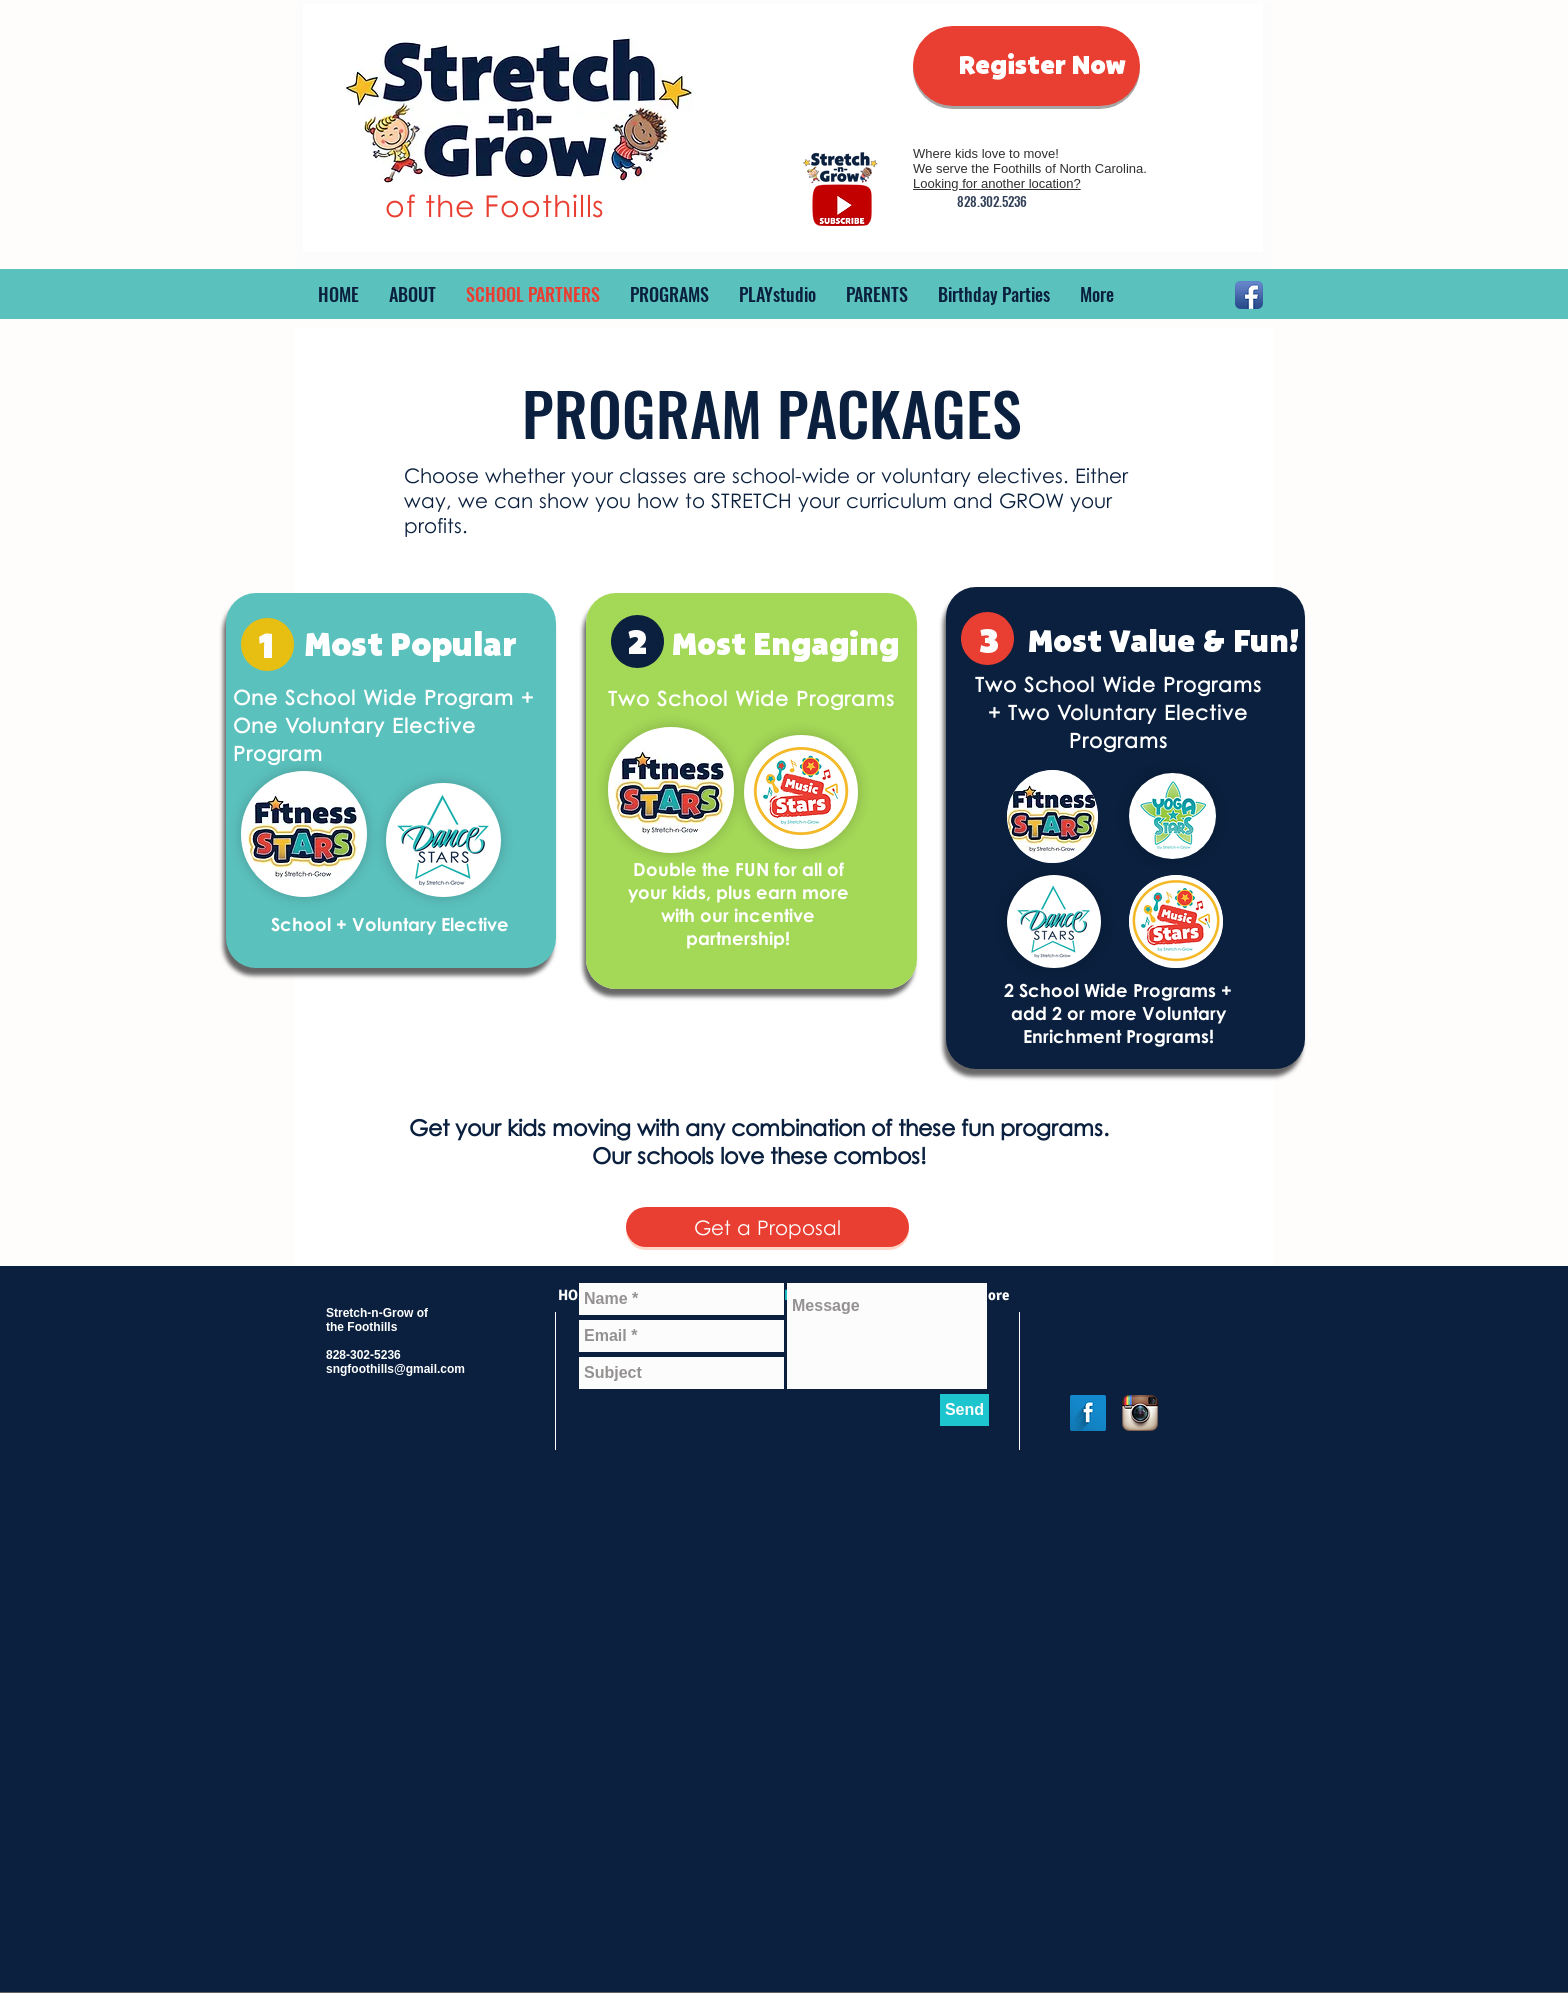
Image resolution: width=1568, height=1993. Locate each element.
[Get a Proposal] (767, 1227)
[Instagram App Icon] (1140, 1413)
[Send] (964, 1410)
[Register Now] (1026, 66)
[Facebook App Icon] (1249, 295)
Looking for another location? (997, 183)
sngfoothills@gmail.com (395, 1369)
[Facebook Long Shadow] (1088, 1413)
